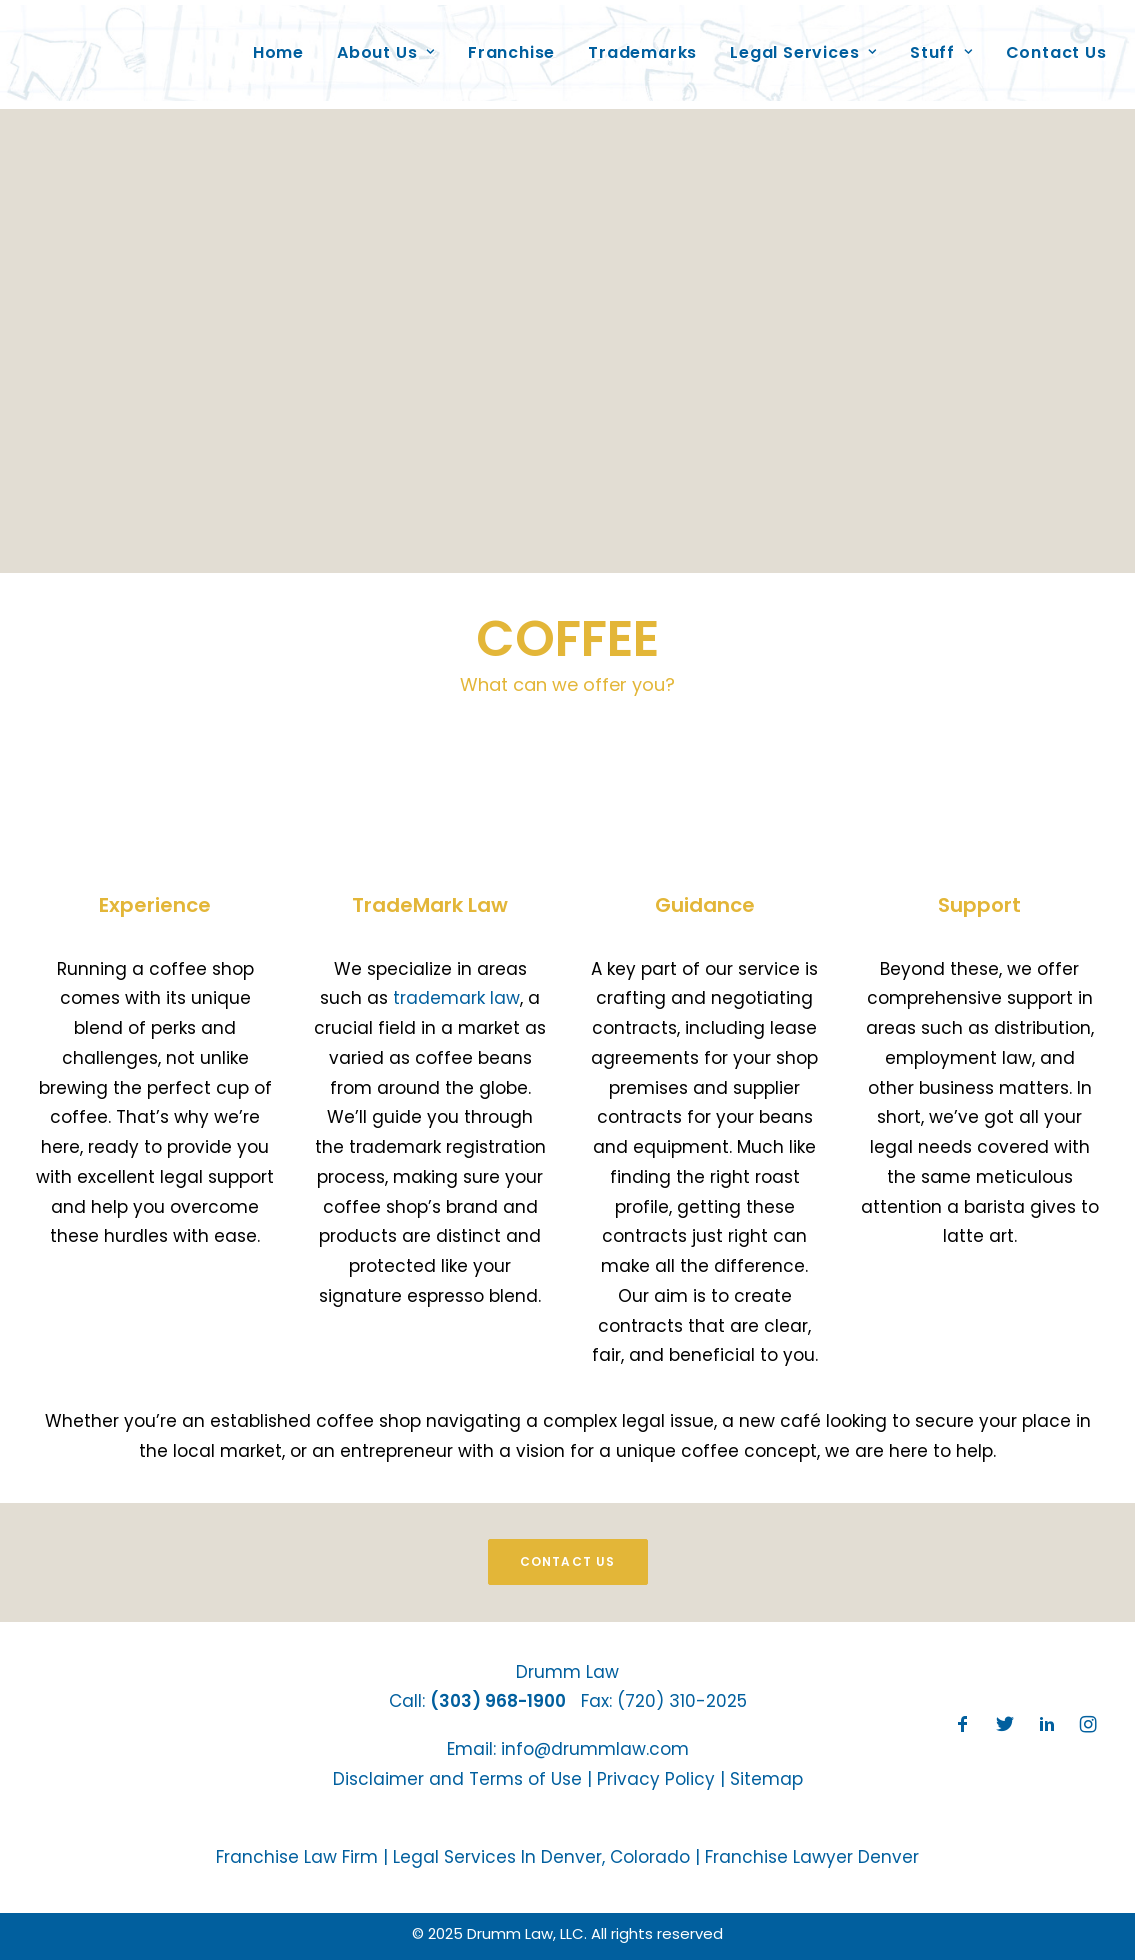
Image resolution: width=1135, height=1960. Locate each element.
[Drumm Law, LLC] (129, 44)
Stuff (933, 43)
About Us (378, 43)
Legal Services (796, 43)
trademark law (456, 998)
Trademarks (635, 43)
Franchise (503, 43)
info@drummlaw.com (595, 1749)
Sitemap (766, 1779)
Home (270, 43)
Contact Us (1048, 43)
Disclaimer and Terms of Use (457, 1779)
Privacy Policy (656, 1779)
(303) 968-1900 (498, 1701)
